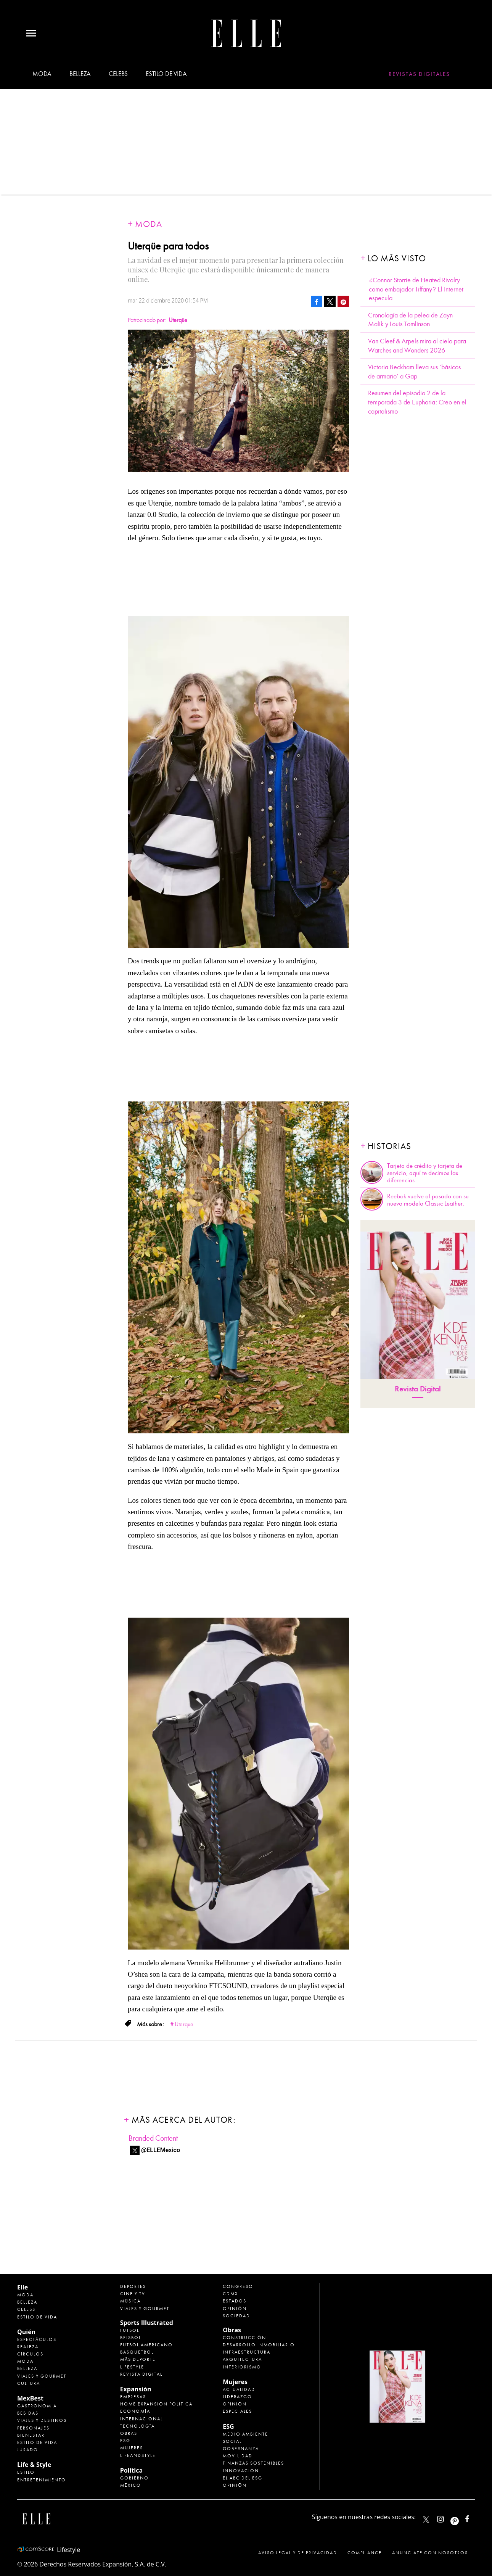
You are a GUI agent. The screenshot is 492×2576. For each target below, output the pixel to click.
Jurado (27, 2449)
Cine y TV (132, 2293)
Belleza (80, 74)
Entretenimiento (41, 2480)
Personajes (33, 2428)
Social (232, 2441)
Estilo (26, 2472)
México (130, 2485)
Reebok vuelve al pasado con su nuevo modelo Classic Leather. (428, 1200)
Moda (41, 74)
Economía (135, 2411)
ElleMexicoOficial (474, 2517)
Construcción (244, 2337)
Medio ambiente (245, 2434)
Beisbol (130, 2337)
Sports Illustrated (146, 2322)
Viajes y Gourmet (41, 2376)
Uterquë (184, 2024)
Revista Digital (418, 1389)
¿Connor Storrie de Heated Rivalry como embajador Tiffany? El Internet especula (416, 289)
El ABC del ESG (242, 2478)
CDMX (230, 2293)
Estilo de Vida (37, 2442)
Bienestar (31, 2435)
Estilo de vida (166, 74)
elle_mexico (447, 2517)
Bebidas (28, 2413)
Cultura (28, 2383)
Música (130, 2301)
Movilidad (237, 2455)
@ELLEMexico (160, 2150)
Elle (22, 2287)
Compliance (364, 2552)
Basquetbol (137, 2352)
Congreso (238, 2286)
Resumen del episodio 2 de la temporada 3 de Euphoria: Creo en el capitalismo (417, 402)
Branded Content (153, 2138)
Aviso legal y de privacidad (297, 2552)
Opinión (235, 2308)
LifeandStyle (138, 2455)
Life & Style (34, 2464)
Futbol (129, 2330)
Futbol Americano (146, 2344)
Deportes (133, 2286)
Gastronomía (37, 2406)
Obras (128, 2433)
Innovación (241, 2470)
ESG (125, 2440)
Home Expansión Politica (156, 2404)
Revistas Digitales (419, 74)
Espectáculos (36, 2339)
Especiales (237, 2411)
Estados (234, 2301)
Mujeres (131, 2447)
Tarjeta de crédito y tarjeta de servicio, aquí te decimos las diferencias (424, 1173)
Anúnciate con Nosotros (430, 2552)
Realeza (28, 2346)
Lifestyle (132, 2367)
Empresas (133, 2396)
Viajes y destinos (42, 2420)
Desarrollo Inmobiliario (259, 2344)
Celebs (118, 74)
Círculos (30, 2354)
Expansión (135, 2389)
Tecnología (137, 2426)
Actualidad (239, 2389)
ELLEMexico (426, 2519)
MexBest (30, 2398)
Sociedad (236, 2315)
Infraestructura (246, 2352)
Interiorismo (242, 2367)
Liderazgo (237, 2396)
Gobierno (134, 2478)
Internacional (141, 2418)
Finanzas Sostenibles (253, 2463)
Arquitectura (242, 2359)
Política (131, 2470)
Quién (26, 2332)
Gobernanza (241, 2448)
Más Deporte (138, 2359)
